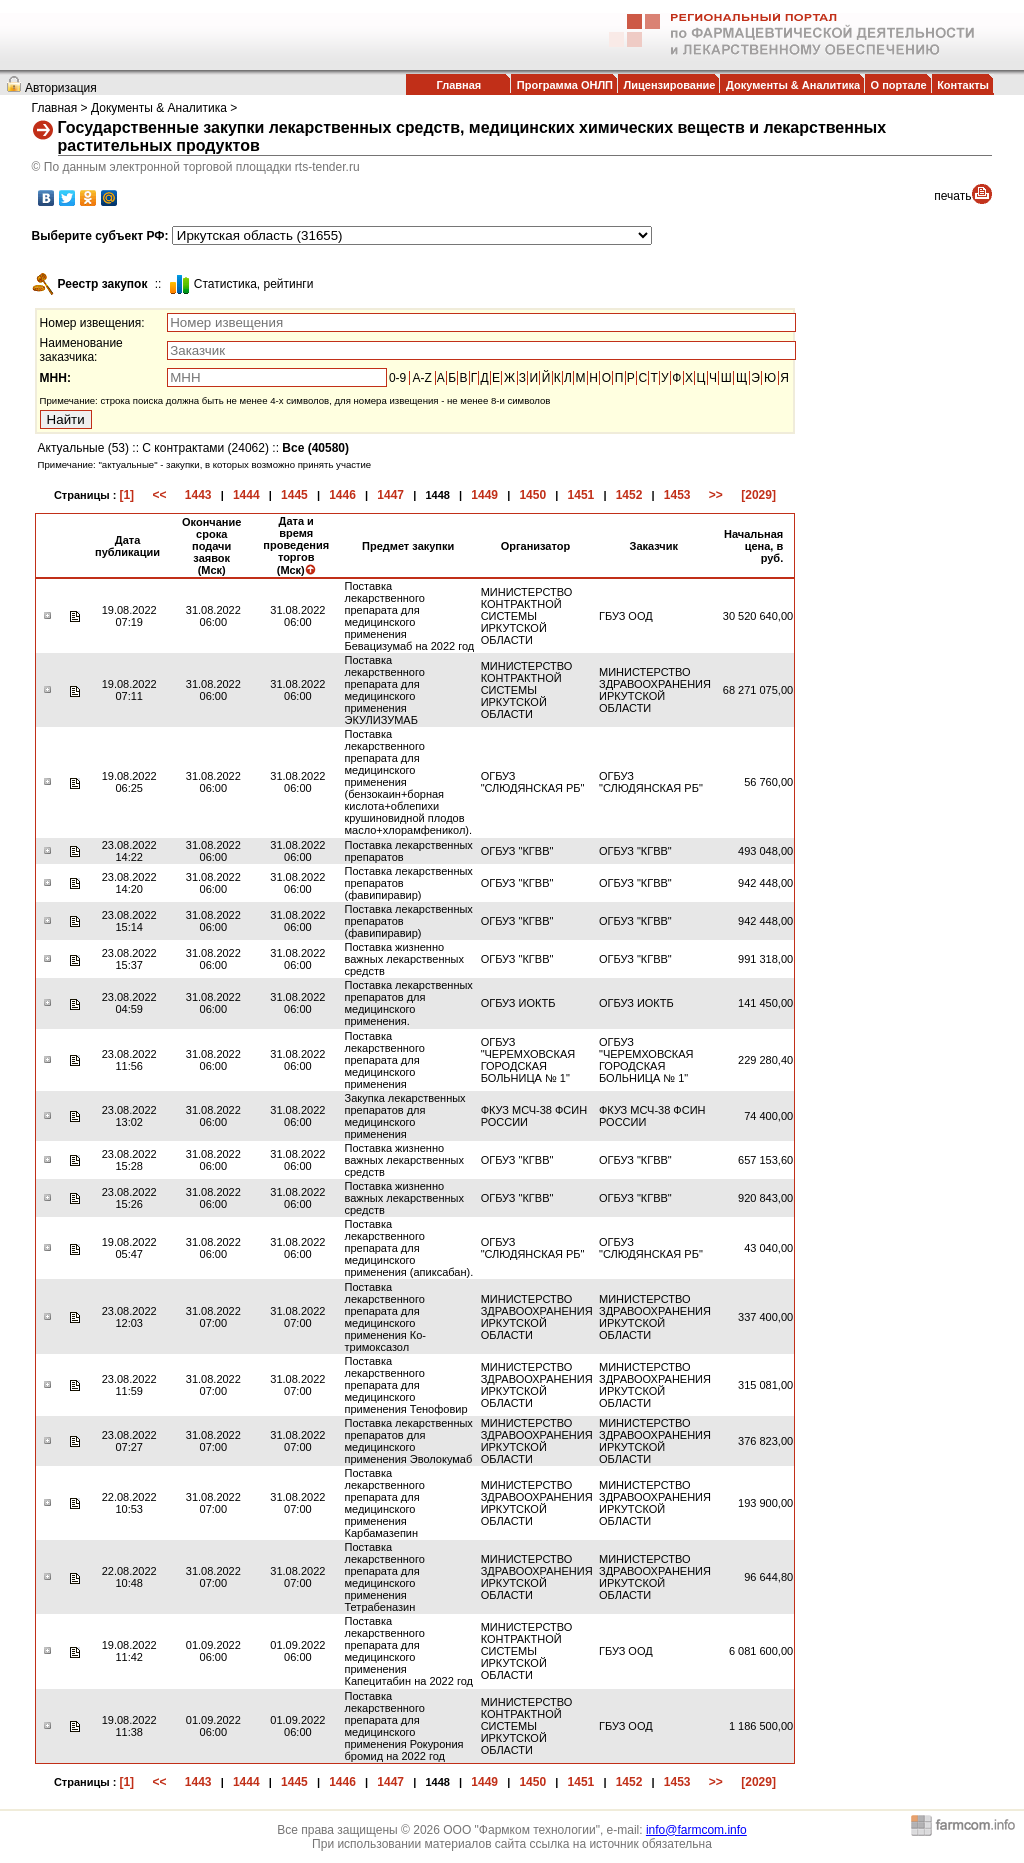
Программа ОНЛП (565, 85)
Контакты (963, 85)
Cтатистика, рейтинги (254, 284)
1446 (342, 495)
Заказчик (654, 546)
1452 (629, 495)
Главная (458, 85)
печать (952, 196)
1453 (677, 495)
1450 (532, 495)
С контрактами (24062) (205, 448)
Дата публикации (127, 546)
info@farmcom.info (696, 1830)
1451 (581, 495)
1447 (390, 495)
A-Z (421, 378)
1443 (198, 495)
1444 (246, 495)
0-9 (397, 378)
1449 (484, 495)
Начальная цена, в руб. (753, 546)
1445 (294, 495)
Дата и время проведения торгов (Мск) (296, 545)
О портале (899, 85)
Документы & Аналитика (793, 85)
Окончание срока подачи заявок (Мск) (211, 546)
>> (716, 495)
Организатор (536, 546)
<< (159, 495)
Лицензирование (670, 85)
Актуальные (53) (83, 448)
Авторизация (61, 88)
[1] (126, 495)
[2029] (758, 495)
